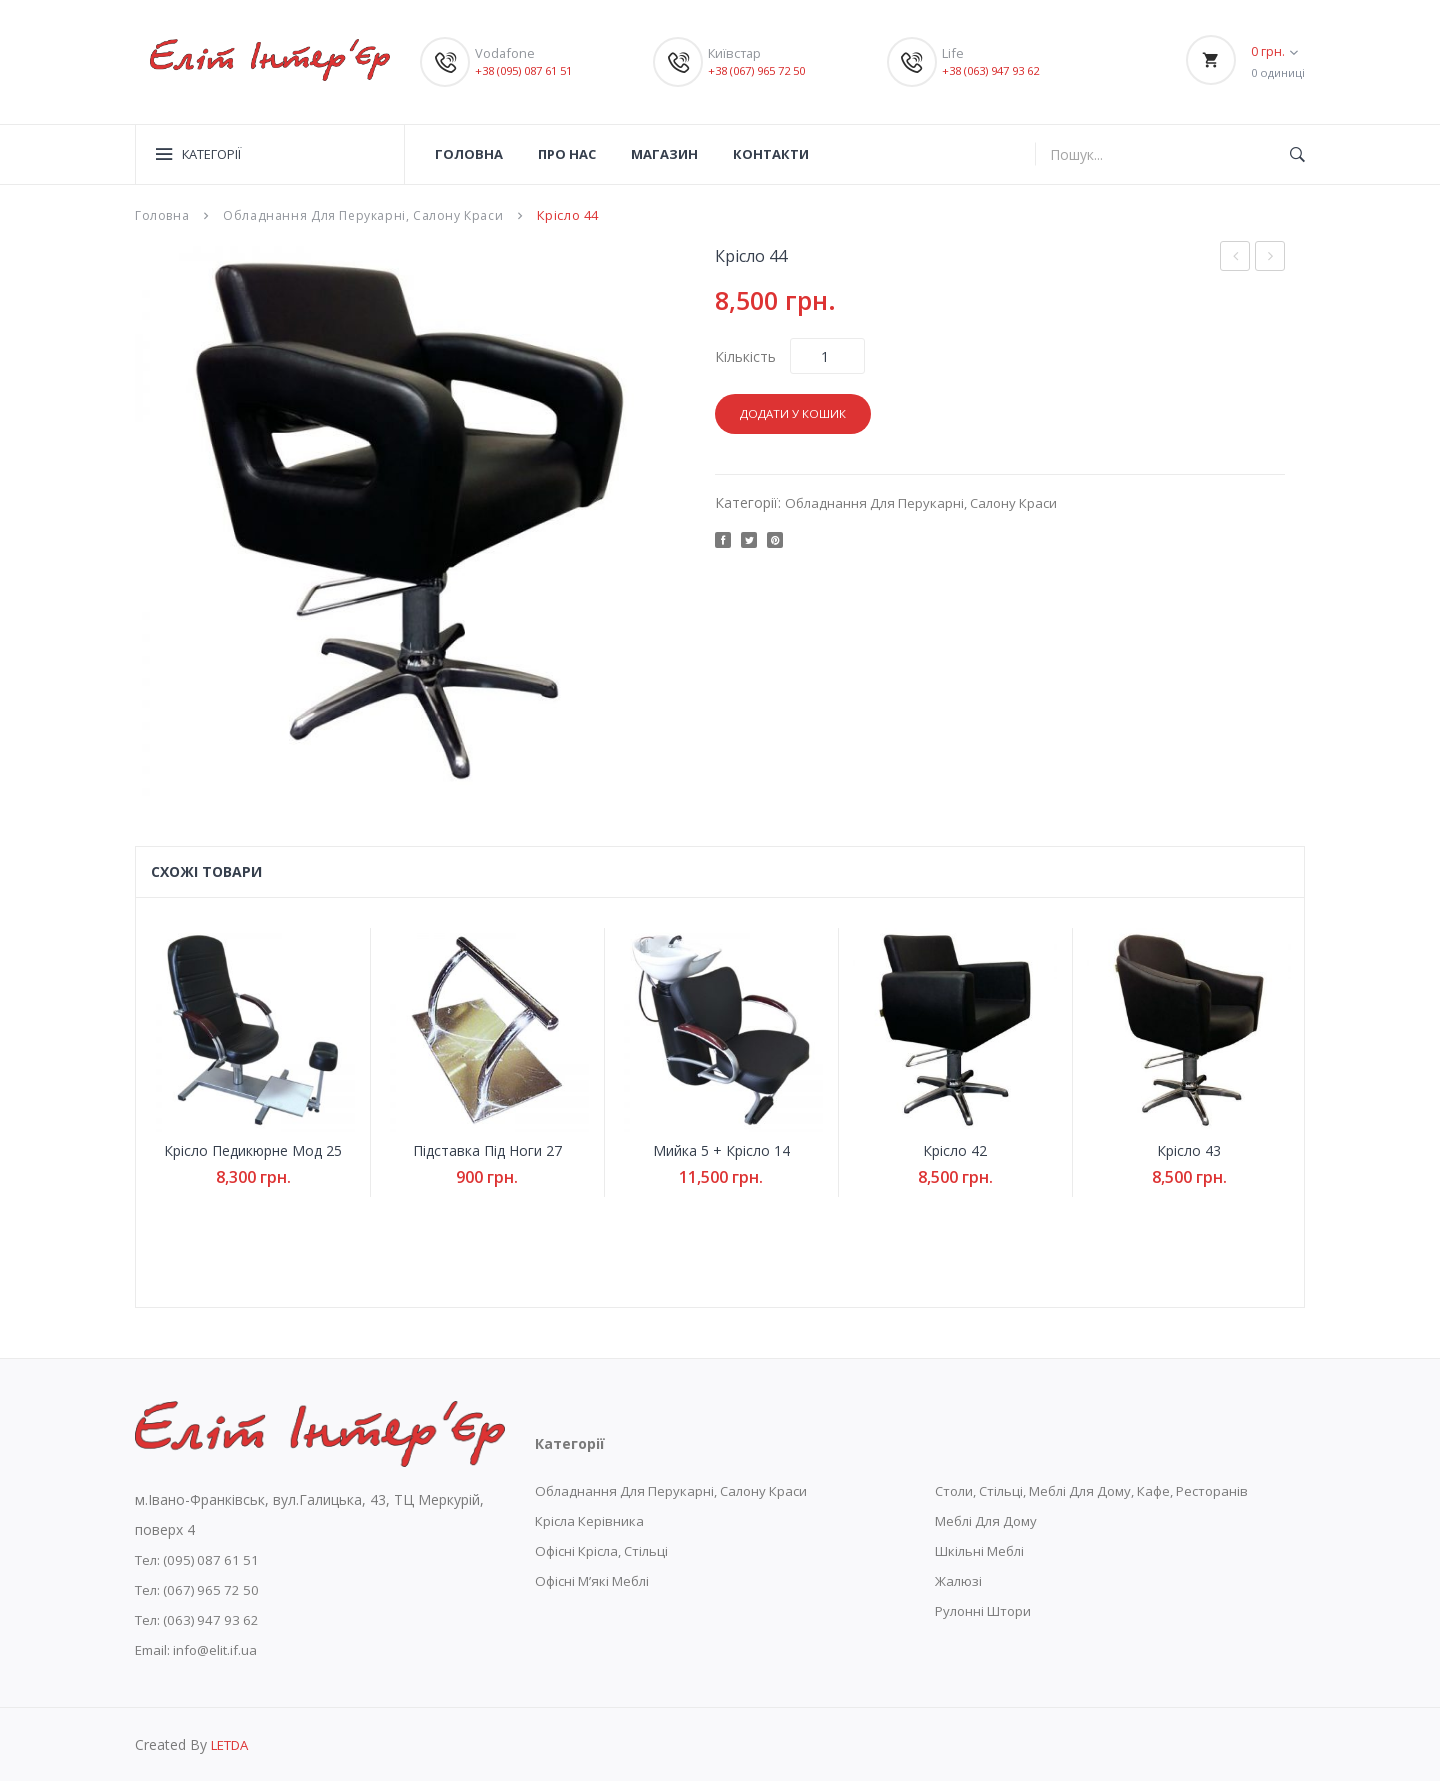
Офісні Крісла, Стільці (607, 1549)
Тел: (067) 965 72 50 (201, 1588)
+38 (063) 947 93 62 (997, 70)
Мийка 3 (1276, 257)
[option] (410, 520)
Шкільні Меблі (983, 1549)
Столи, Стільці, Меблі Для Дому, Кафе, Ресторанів (1107, 1489)
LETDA (233, 1743)
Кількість (745, 355)
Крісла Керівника (592, 1519)
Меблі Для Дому (990, 1519)
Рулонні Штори (986, 1609)
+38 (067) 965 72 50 (763, 70)
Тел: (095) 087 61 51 (201, 1558)
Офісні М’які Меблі (597, 1579)
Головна (163, 215)
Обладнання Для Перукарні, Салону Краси (367, 215)
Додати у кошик (796, 412)
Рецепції (1235, 255)
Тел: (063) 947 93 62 (201, 1618)
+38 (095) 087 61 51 (530, 70)
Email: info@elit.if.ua (199, 1648)
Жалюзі (959, 1579)
